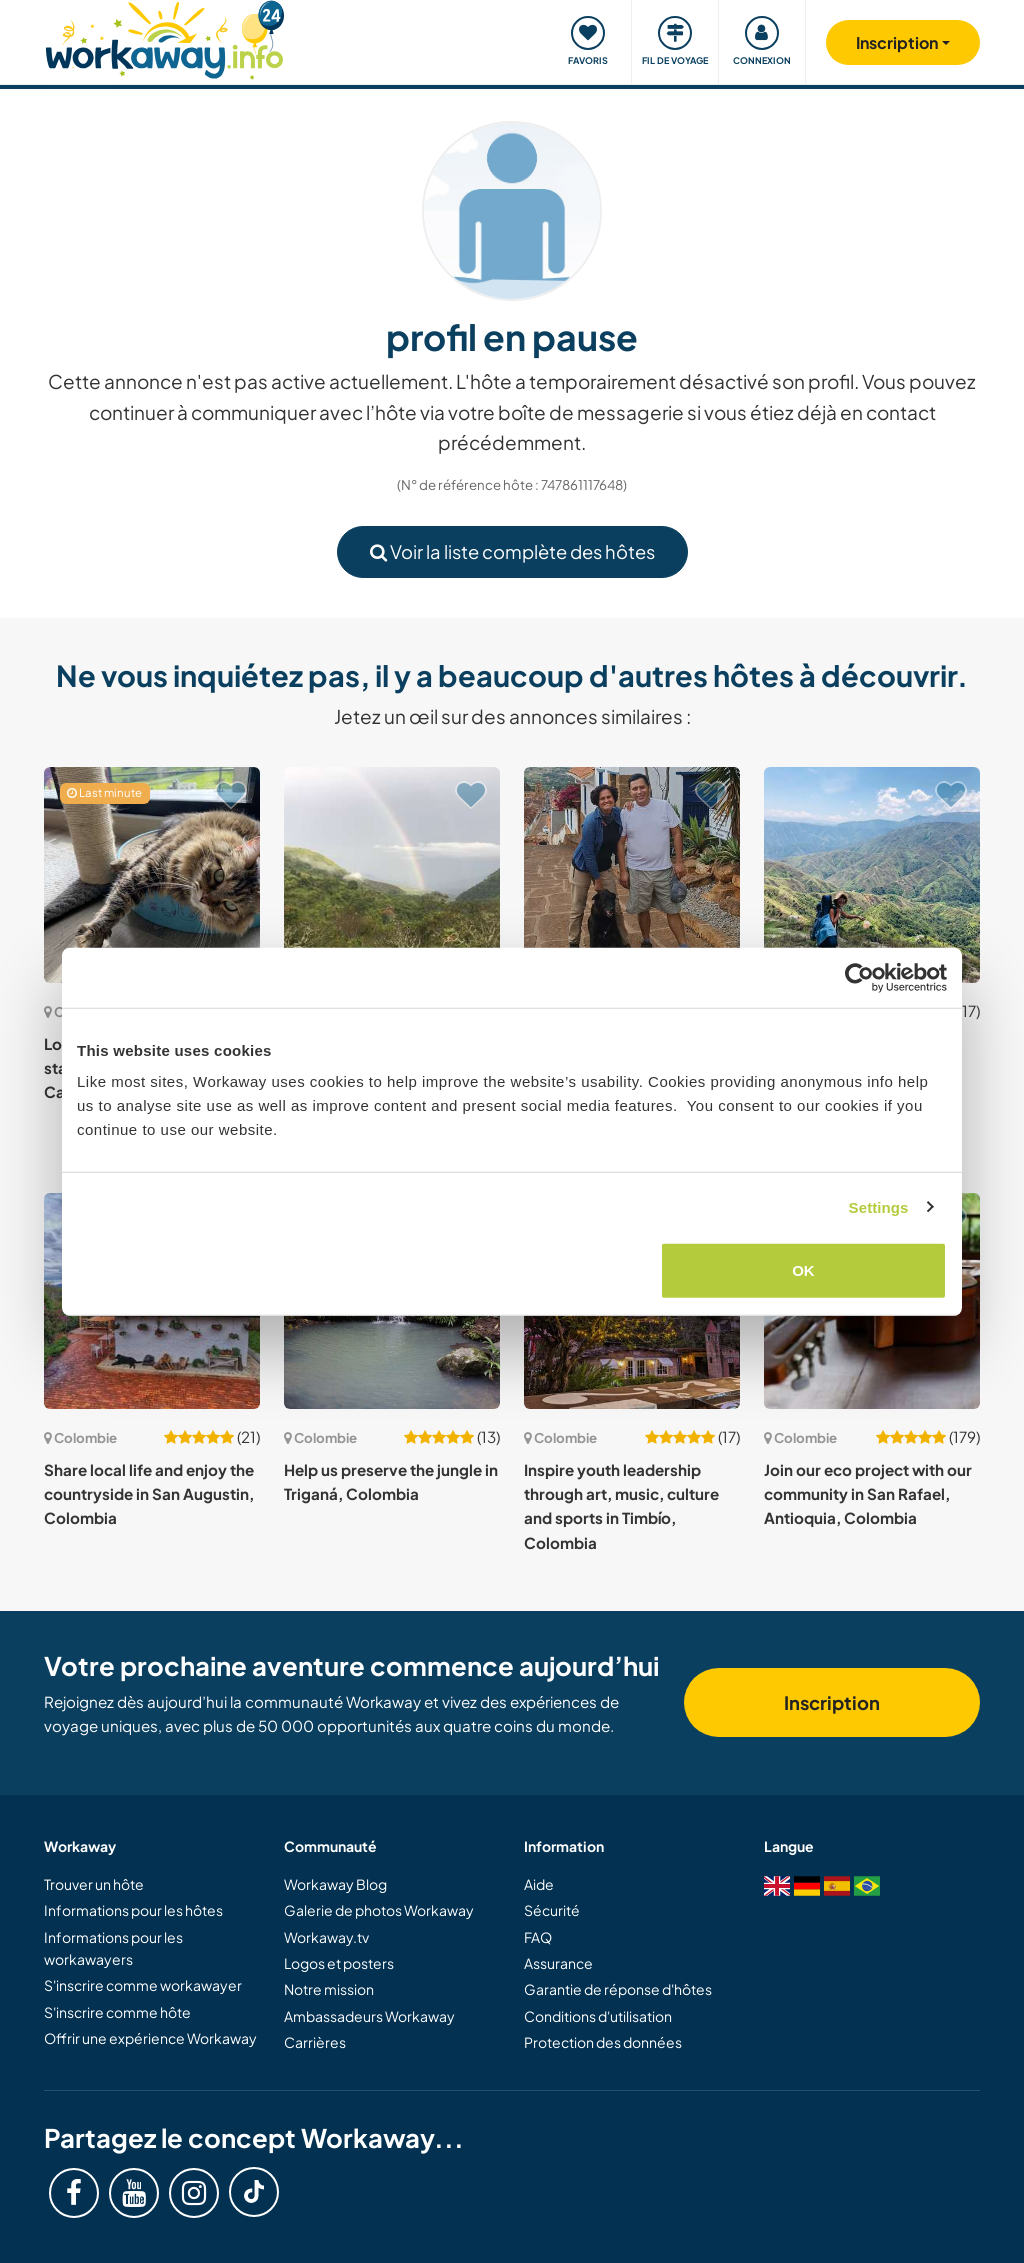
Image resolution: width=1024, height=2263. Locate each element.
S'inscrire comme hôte (117, 2012)
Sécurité (552, 1910)
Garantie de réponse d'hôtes (618, 1989)
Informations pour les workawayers (113, 1948)
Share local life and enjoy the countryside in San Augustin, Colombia (149, 1494)
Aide (539, 1884)
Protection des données (603, 2042)
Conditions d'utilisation (598, 2016)
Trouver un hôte (94, 1884)
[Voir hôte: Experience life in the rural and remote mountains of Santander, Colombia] (872, 875)
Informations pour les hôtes (133, 1910)
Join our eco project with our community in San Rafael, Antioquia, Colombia (868, 1494)
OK (803, 1270)
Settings (879, 1206)
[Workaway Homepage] (164, 37)
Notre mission (329, 1989)
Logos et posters (339, 1963)
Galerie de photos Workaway (379, 1910)
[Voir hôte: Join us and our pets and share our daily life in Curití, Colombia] (632, 875)
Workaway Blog (335, 1884)
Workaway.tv (326, 1937)
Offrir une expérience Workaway (150, 2038)
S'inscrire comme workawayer (143, 1985)
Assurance (558, 1963)
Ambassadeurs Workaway (369, 2016)
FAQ (538, 1937)
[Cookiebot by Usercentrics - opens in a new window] (859, 977)
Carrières (315, 2042)
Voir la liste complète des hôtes (512, 551)
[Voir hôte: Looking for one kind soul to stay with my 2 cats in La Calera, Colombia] (152, 875)
